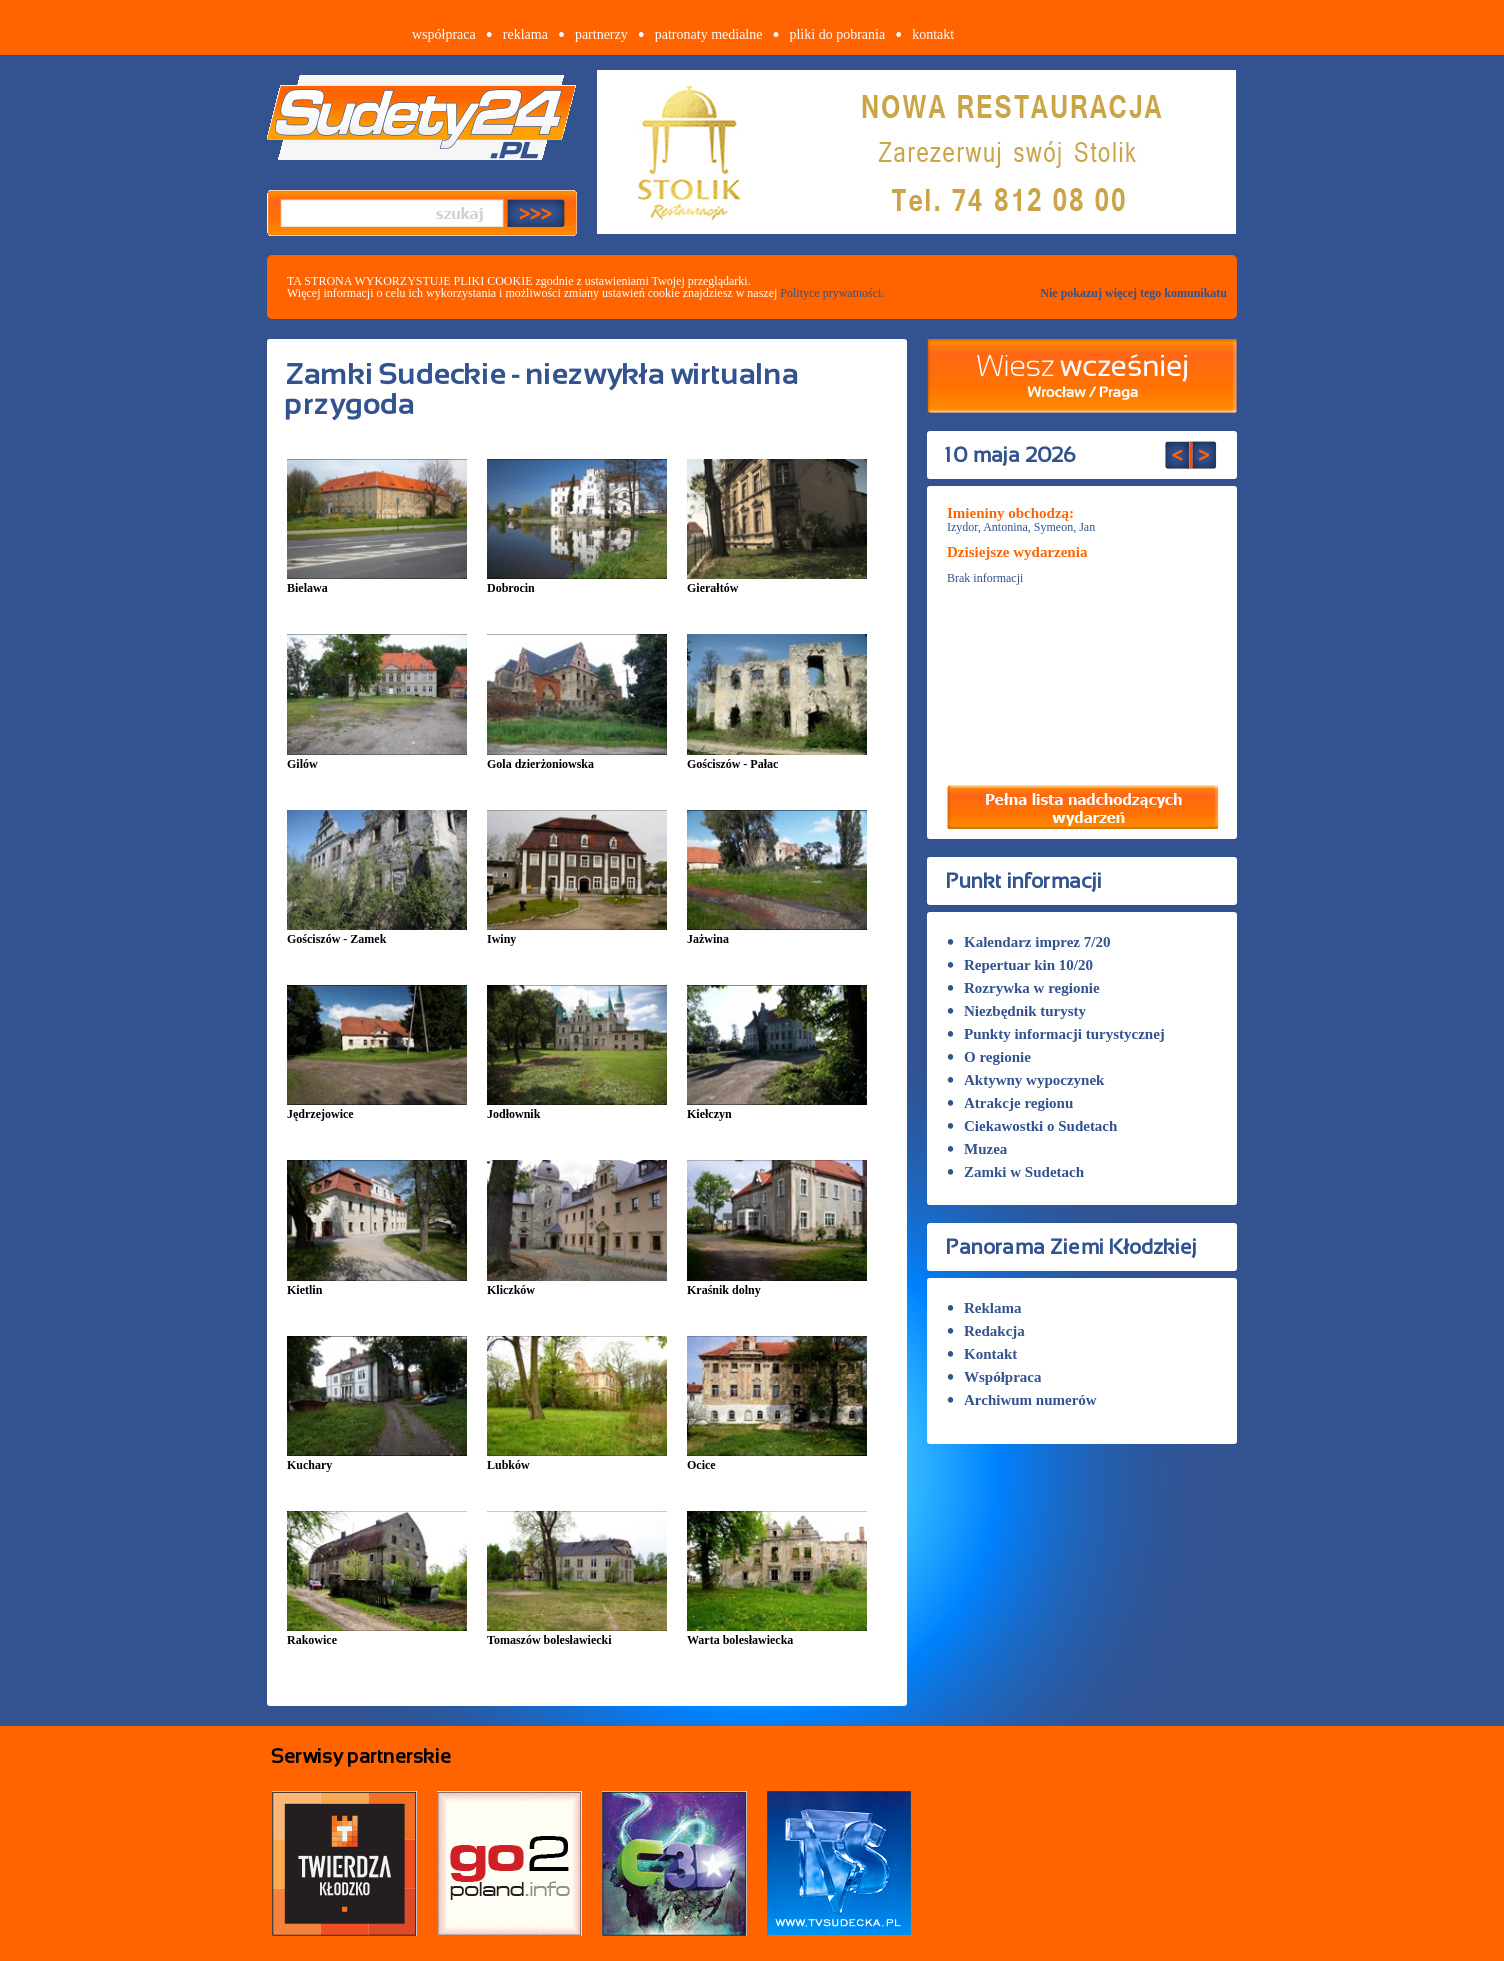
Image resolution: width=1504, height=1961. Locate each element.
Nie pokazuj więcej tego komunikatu (1133, 293)
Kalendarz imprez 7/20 (1028, 942)
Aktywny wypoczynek (1025, 1080)
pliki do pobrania (837, 34)
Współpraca (994, 1377)
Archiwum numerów (1022, 1400)
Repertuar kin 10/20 (1020, 965)
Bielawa (377, 581)
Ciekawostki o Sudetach (1032, 1126)
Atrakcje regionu (1010, 1103)
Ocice (777, 1458)
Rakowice (377, 1633)
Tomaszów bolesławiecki (577, 1633)
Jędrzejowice (377, 1107)
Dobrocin (577, 581)
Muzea (977, 1149)
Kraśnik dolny (777, 1283)
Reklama (984, 1308)
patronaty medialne (709, 34)
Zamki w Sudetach (1015, 1172)
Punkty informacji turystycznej (1056, 1034)
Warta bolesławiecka (777, 1633)
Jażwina (777, 932)
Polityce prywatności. (832, 293)
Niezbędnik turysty (1016, 1011)
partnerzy (601, 34)
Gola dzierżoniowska (577, 757)
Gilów (377, 757)
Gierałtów (777, 581)
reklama (525, 34)
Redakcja (986, 1331)
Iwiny (577, 932)
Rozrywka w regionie (1023, 988)
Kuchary (377, 1458)
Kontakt (982, 1354)
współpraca (444, 34)
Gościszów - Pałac (777, 757)
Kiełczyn (777, 1107)
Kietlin (377, 1283)
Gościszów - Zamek (377, 932)
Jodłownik (577, 1107)
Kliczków (577, 1283)
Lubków (577, 1458)
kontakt (933, 34)
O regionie (989, 1057)
